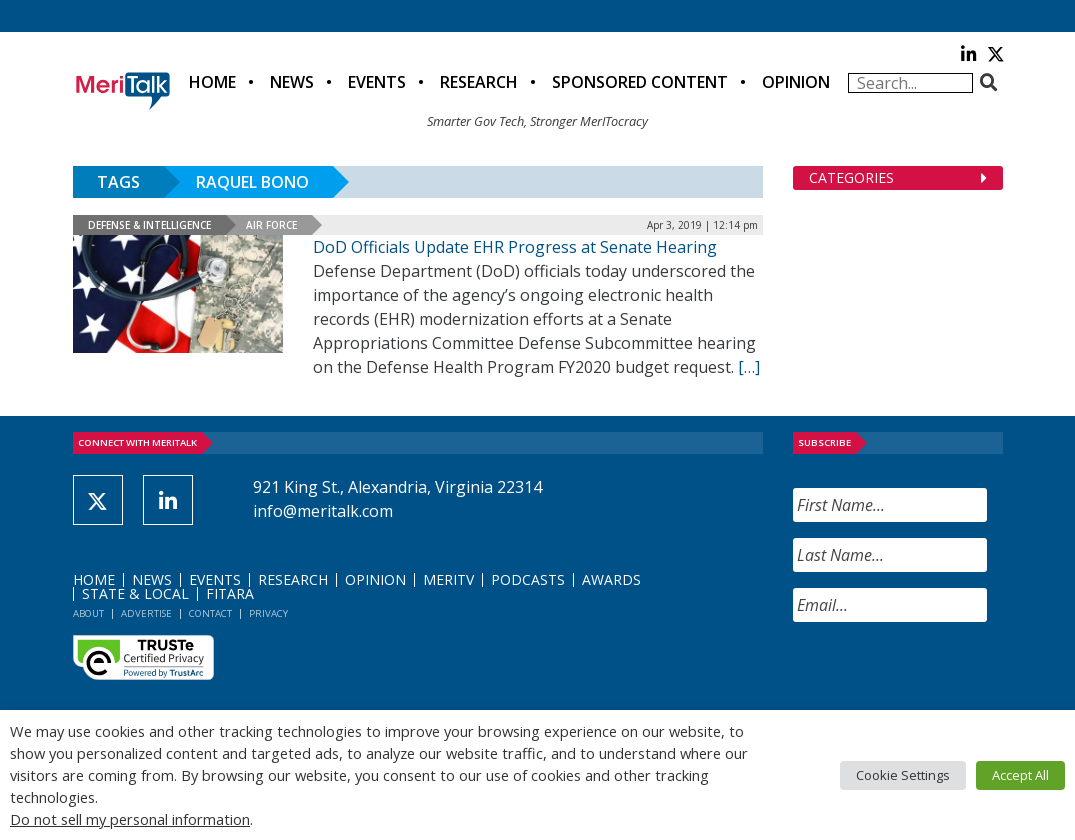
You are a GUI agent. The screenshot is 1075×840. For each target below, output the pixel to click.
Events (377, 82)
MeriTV (448, 579)
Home (212, 82)
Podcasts (528, 579)
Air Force (271, 225)
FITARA (230, 593)
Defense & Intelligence (149, 225)
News (292, 82)
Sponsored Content (640, 82)
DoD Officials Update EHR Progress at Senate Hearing (515, 247)
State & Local (135, 593)
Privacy (268, 613)
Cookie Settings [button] (903, 775)
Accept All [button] (1020, 775)
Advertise (146, 613)
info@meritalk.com (323, 511)
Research (479, 82)
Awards (611, 579)
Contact (210, 613)
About (88, 613)
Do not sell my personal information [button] (130, 819)
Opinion (796, 82)
